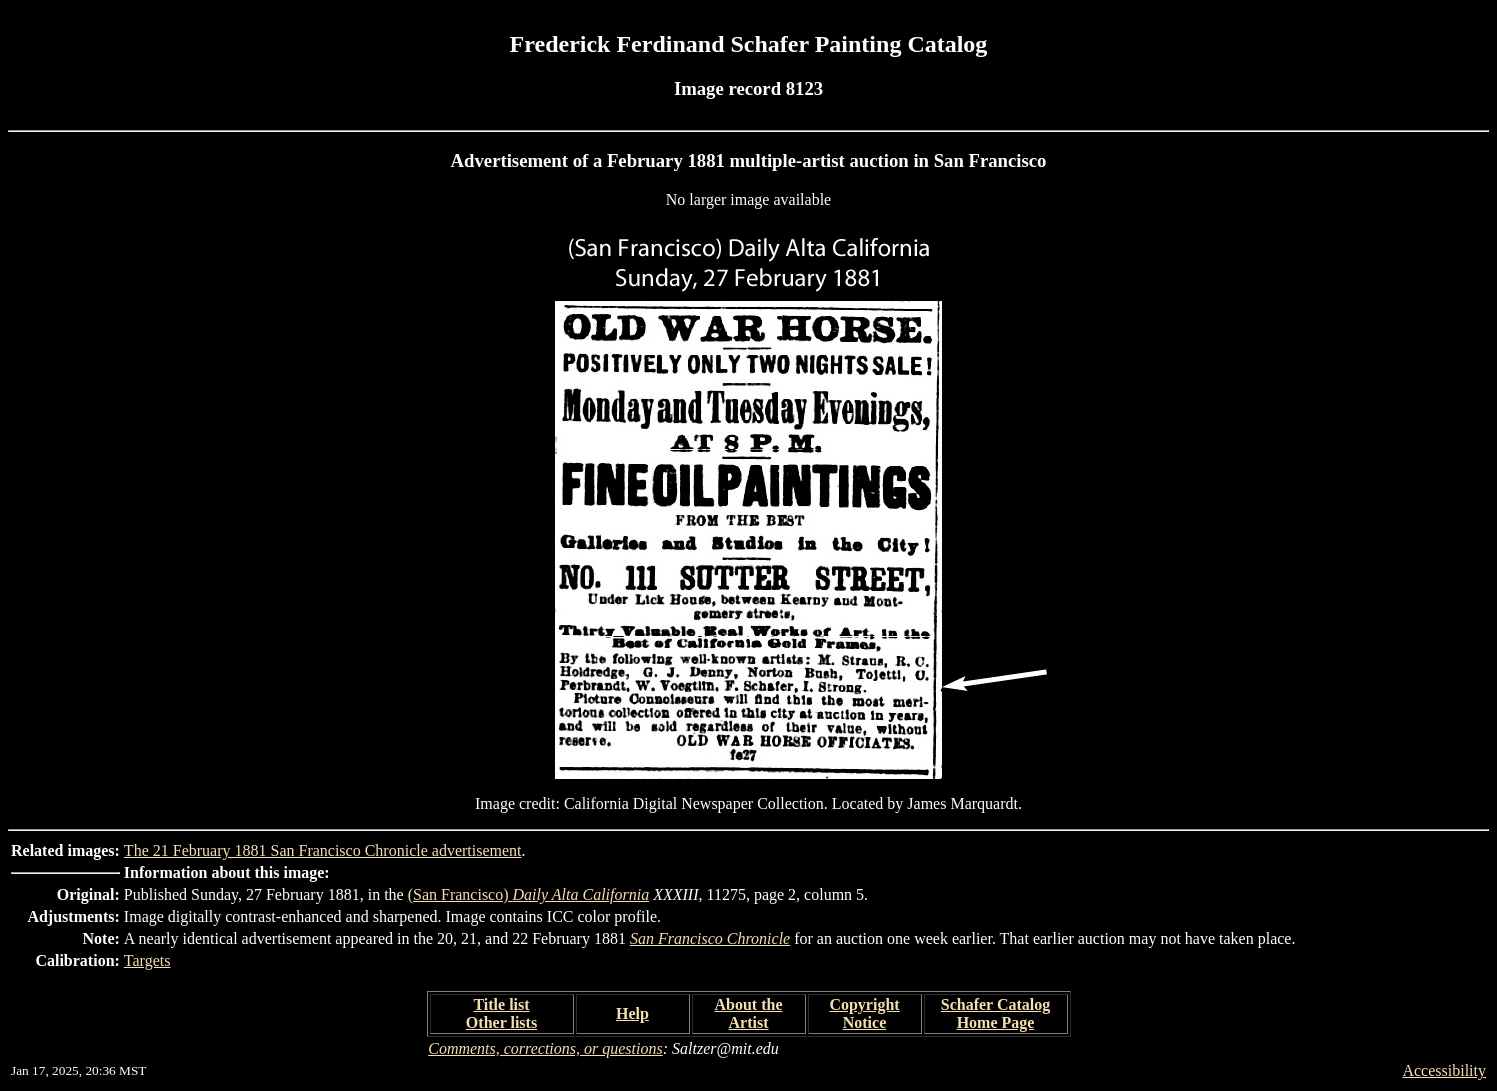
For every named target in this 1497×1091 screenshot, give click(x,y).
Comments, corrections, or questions (545, 1048)
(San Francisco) (528, 894)
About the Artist (748, 1013)
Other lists (501, 1022)
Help (632, 1013)
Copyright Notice (864, 1013)
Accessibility (1444, 1070)
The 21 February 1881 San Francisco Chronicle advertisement (323, 850)
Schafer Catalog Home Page (995, 1013)
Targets (147, 960)
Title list (501, 1004)
